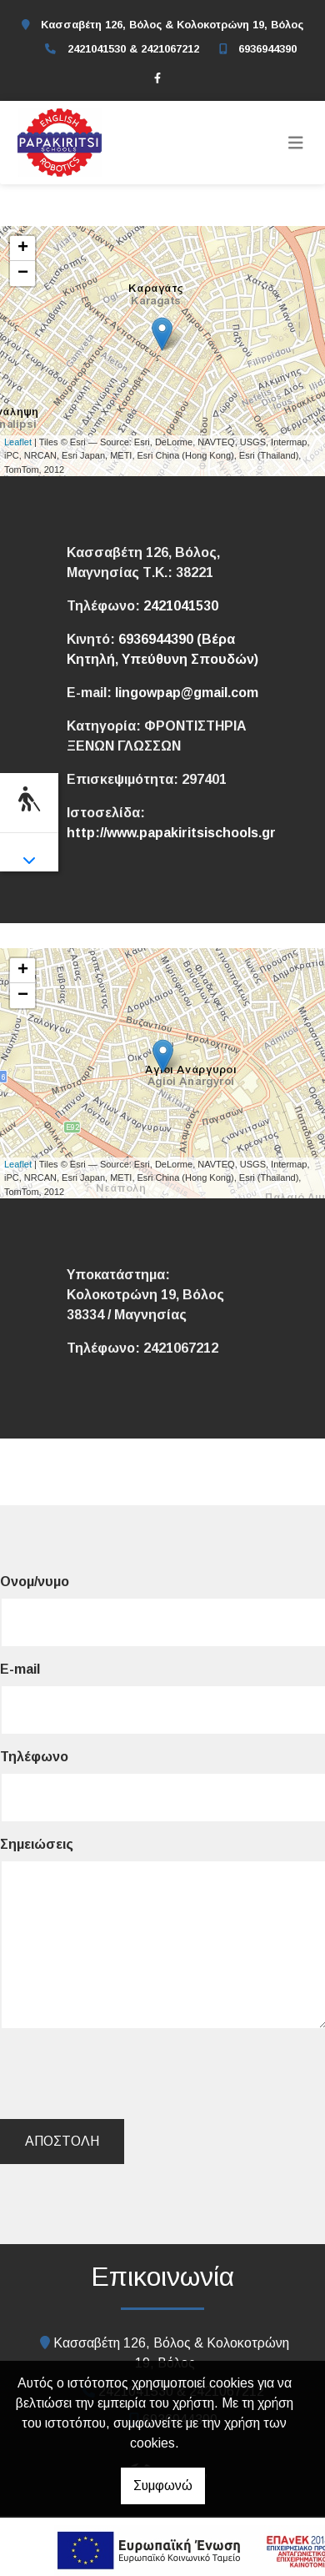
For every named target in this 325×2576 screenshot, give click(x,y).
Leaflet (18, 442)
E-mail (20, 1669)
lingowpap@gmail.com (186, 692)
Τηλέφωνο (34, 1757)
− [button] (23, 273)
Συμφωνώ (162, 2485)
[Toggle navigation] (295, 142)
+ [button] (23, 248)
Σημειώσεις (36, 1844)
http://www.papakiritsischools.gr (171, 833)
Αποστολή (62, 2141)
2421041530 (180, 606)
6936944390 (267, 49)
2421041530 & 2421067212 (133, 49)
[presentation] (130, 2073)
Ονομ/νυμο (34, 1581)
